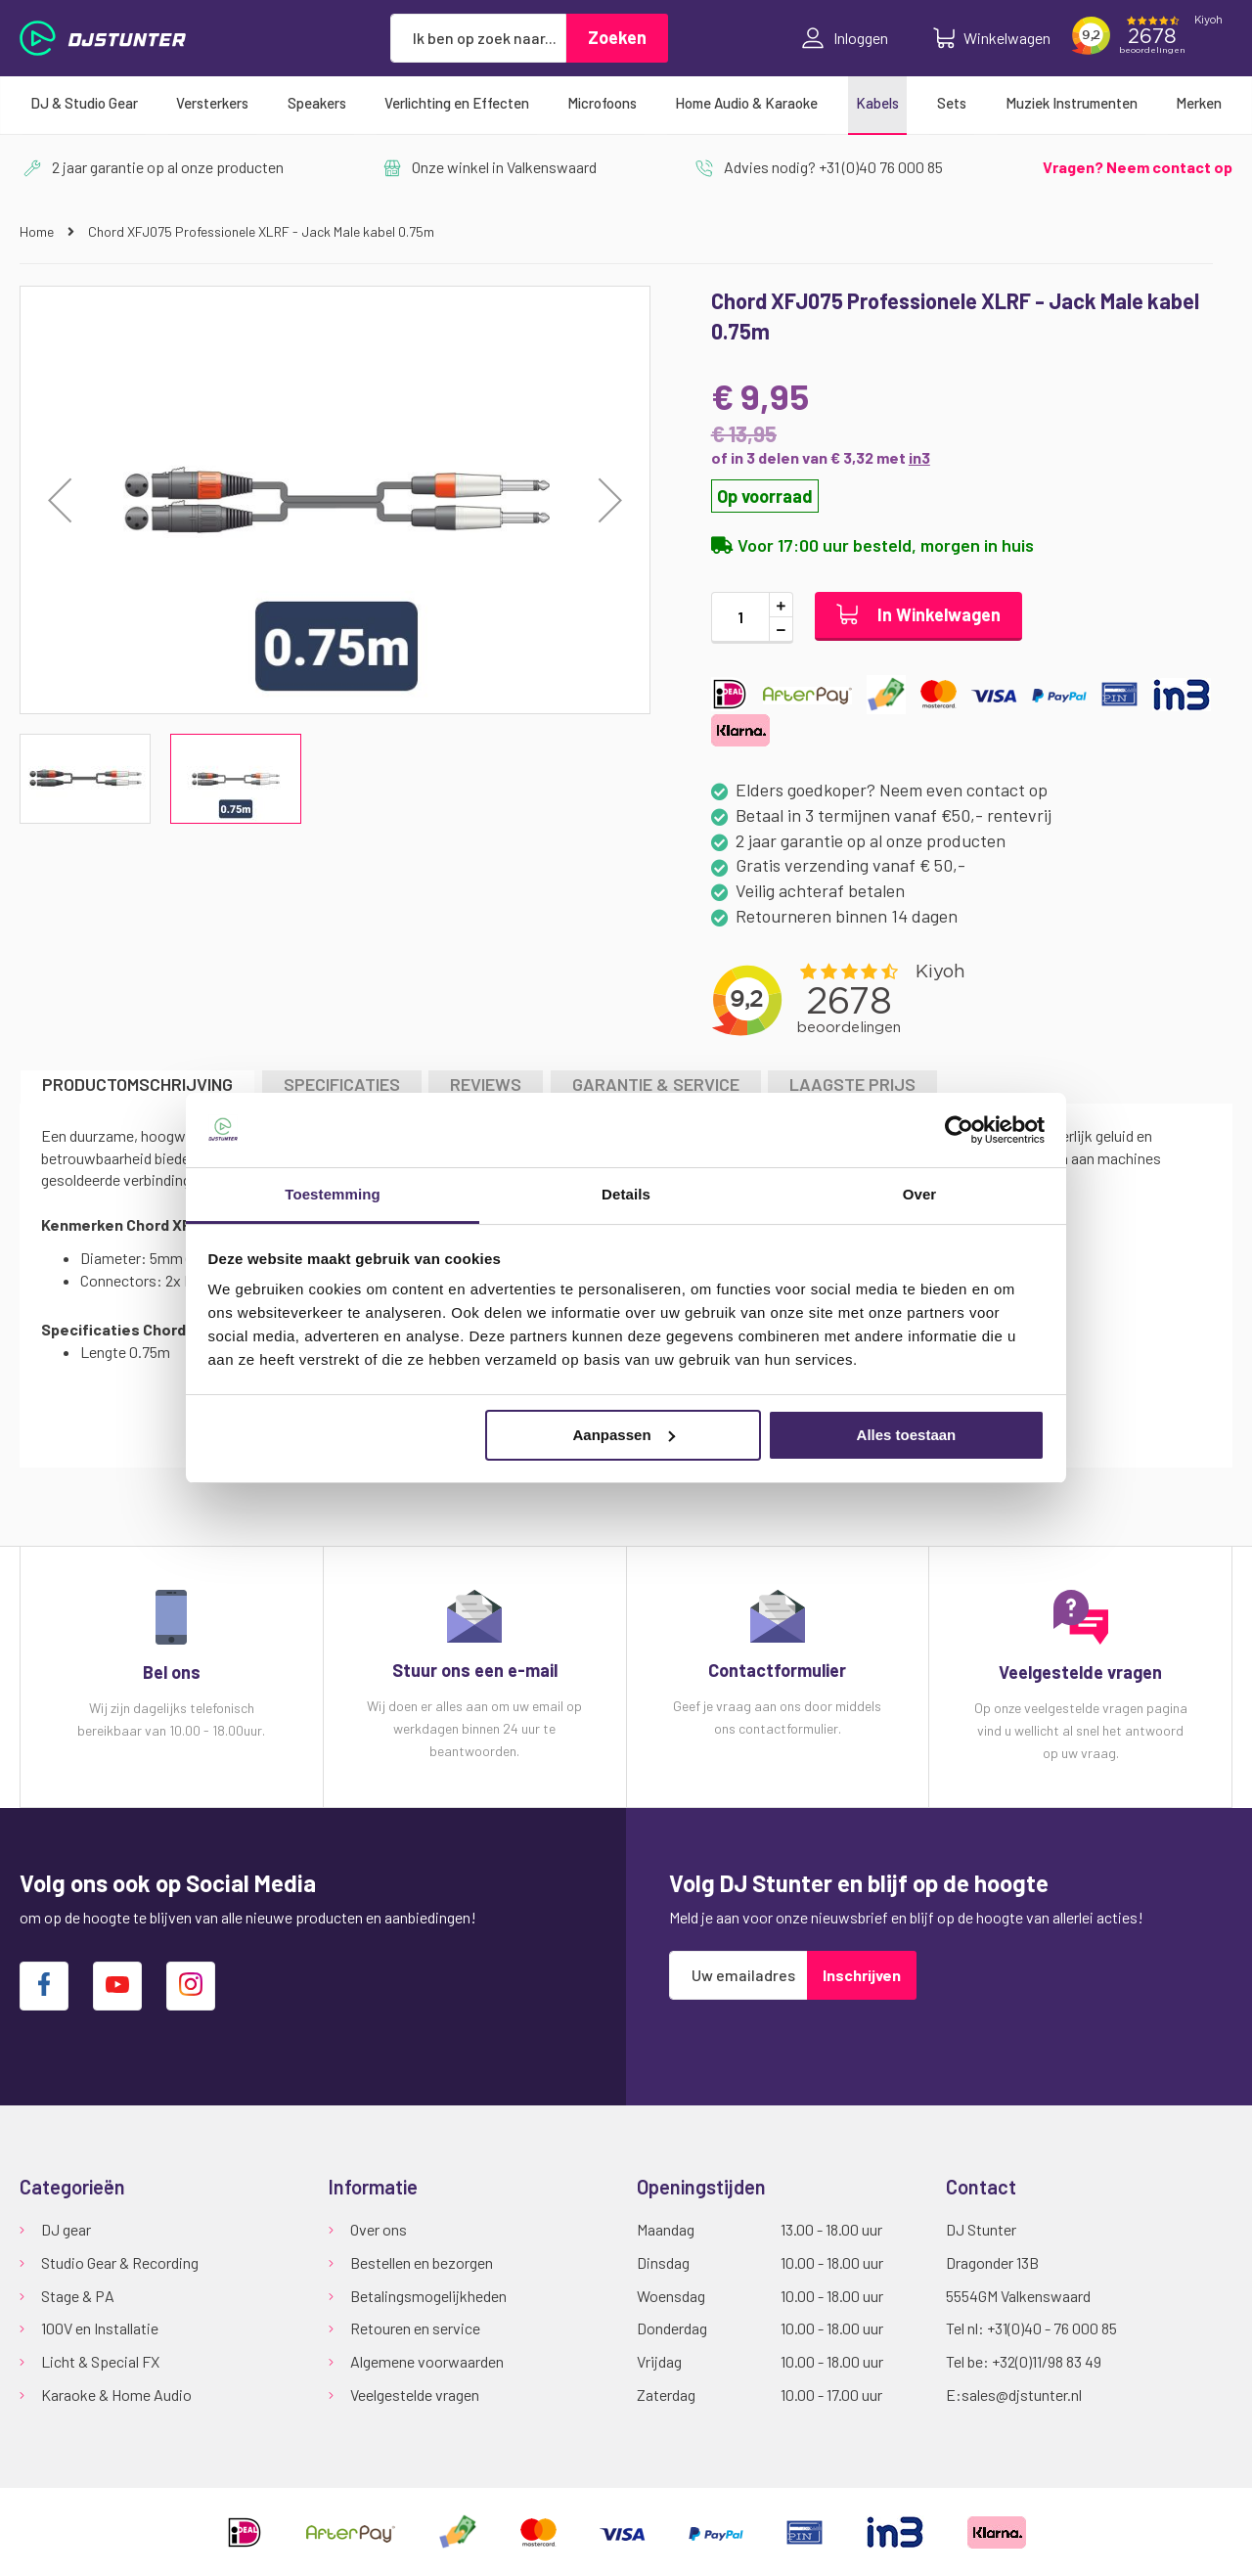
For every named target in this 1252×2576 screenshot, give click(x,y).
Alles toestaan (907, 1434)
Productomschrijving (137, 1084)
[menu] (626, 102)
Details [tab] (626, 1194)
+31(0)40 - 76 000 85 (1052, 2328)
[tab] (137, 1086)
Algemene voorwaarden (427, 2361)
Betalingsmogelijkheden (428, 2295)
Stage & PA (77, 2295)
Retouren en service (415, 2328)
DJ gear (66, 2229)
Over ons (378, 2229)
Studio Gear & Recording (120, 2262)
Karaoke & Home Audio (116, 2394)
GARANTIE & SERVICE (655, 1084)
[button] (60, 500)
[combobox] (478, 38)
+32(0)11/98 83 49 (1046, 2361)
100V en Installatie (99, 2328)
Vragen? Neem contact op (1137, 167)
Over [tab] (920, 1194)
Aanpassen (624, 1434)
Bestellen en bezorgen (421, 2262)
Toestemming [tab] (332, 1194)
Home (38, 231)
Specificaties (342, 1084)
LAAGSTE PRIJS (852, 1084)
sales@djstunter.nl (1021, 2394)
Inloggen (845, 38)
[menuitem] (84, 102)
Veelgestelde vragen (414, 2394)
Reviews (485, 1084)
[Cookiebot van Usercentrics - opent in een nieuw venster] (959, 1130)
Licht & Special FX (100, 2361)
